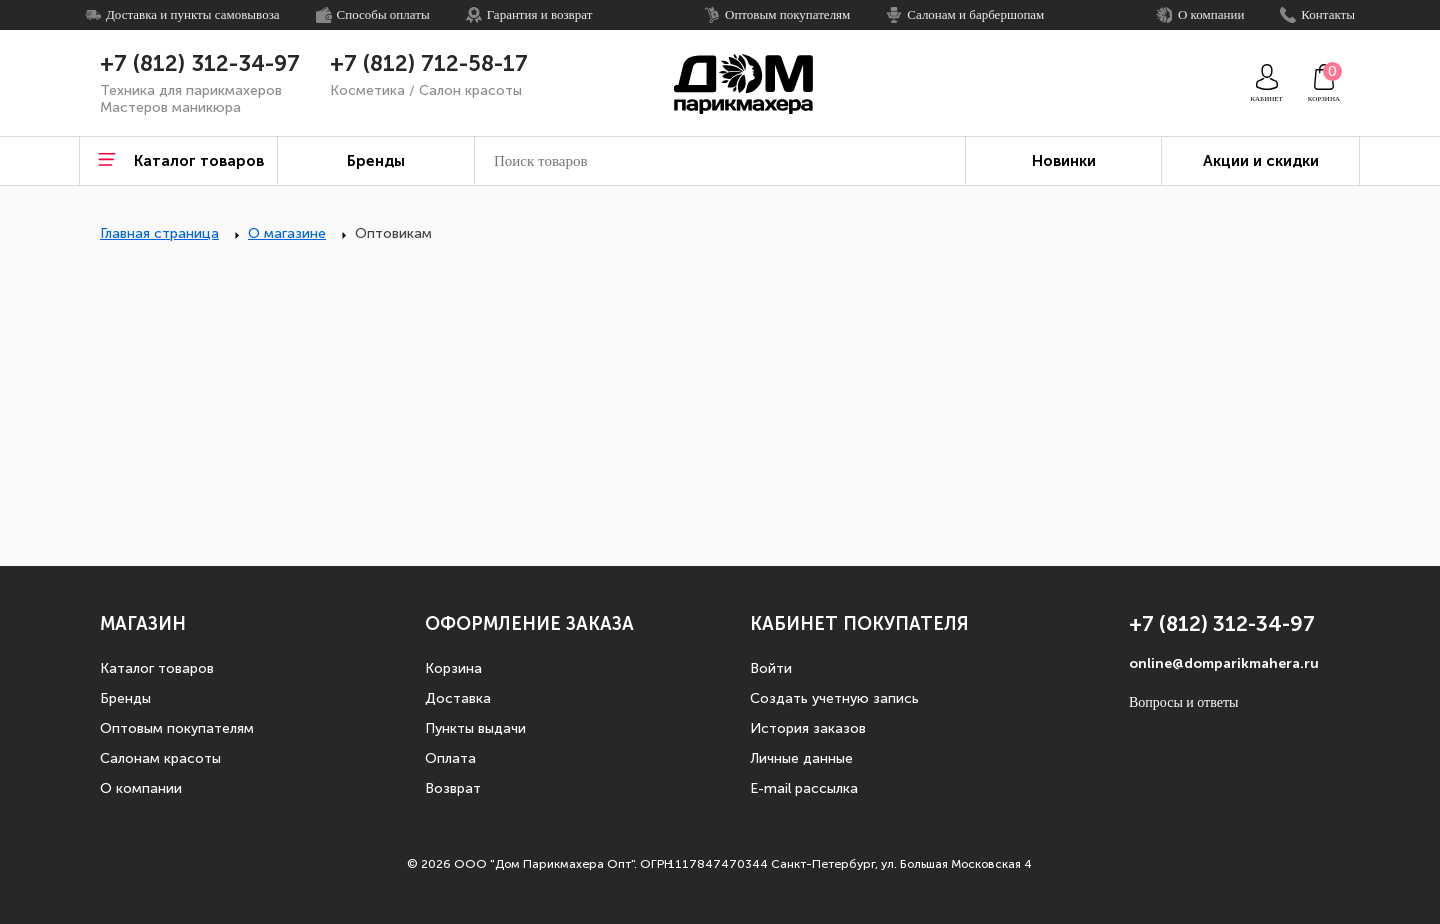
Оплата (450, 758)
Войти (771, 668)
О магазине (287, 233)
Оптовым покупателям (177, 728)
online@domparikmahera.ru (1224, 663)
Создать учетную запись (834, 698)
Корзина (453, 668)
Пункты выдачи (475, 728)
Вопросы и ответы (1184, 702)
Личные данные (801, 758)
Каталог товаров (157, 668)
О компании (141, 788)
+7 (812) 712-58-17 (429, 64)
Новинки (1064, 161)
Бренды (125, 698)
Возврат (453, 788)
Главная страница (159, 233)
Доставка (458, 698)
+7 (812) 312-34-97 (200, 64)
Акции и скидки (1261, 161)
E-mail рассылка (804, 788)
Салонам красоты (160, 758)
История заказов (808, 728)
